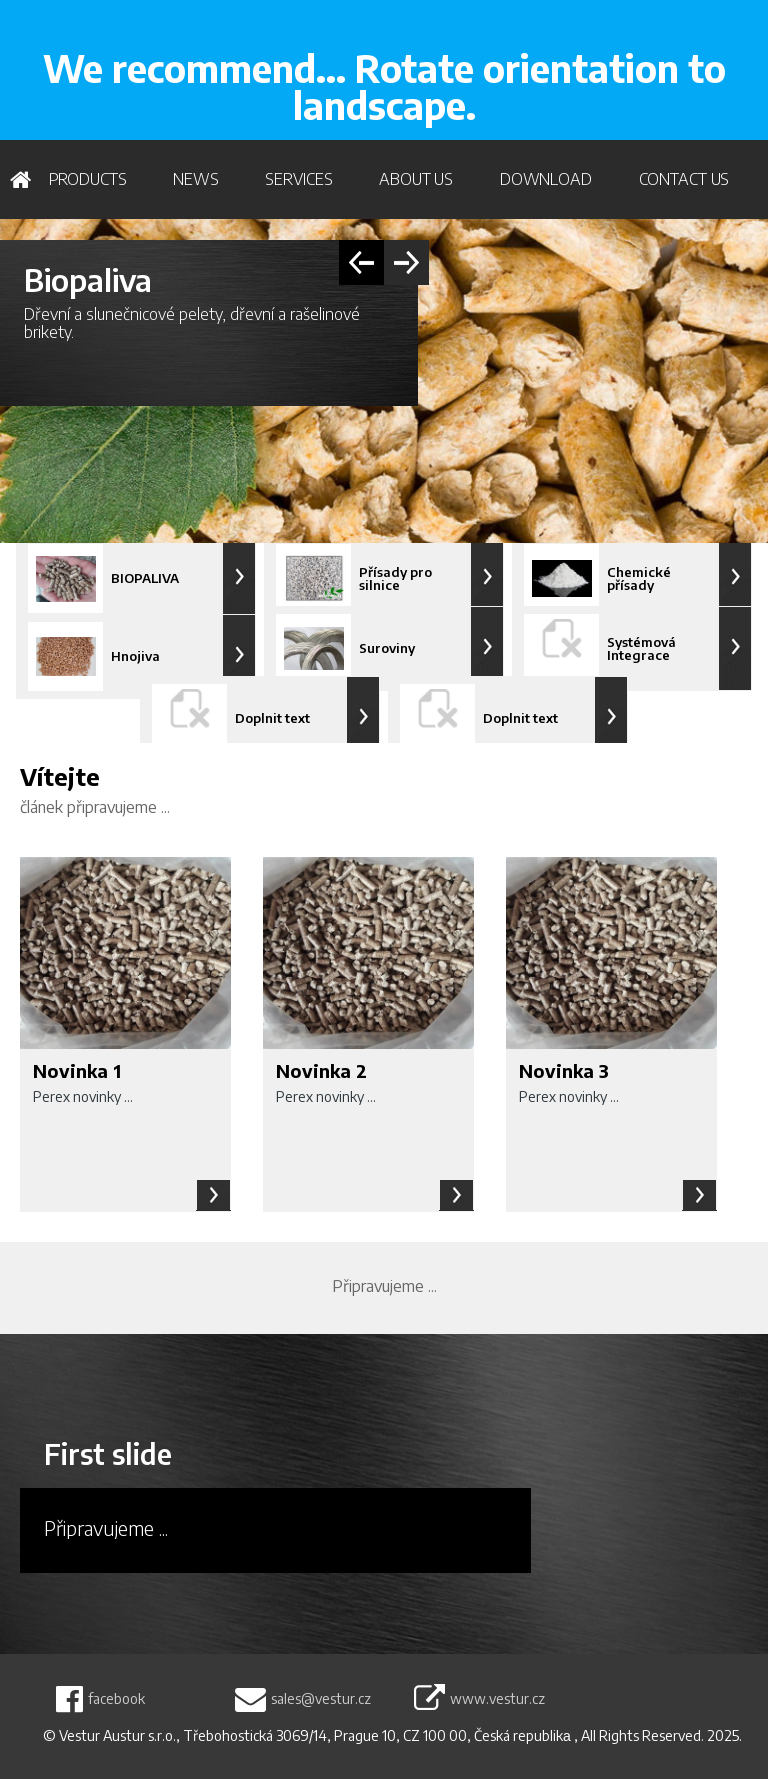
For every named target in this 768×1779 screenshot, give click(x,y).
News (195, 179)
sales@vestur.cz (321, 1699)
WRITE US (692, 41)
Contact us (684, 179)
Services (298, 179)
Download (546, 179)
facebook (116, 1699)
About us (416, 179)
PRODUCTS (88, 179)
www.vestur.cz (497, 1699)
